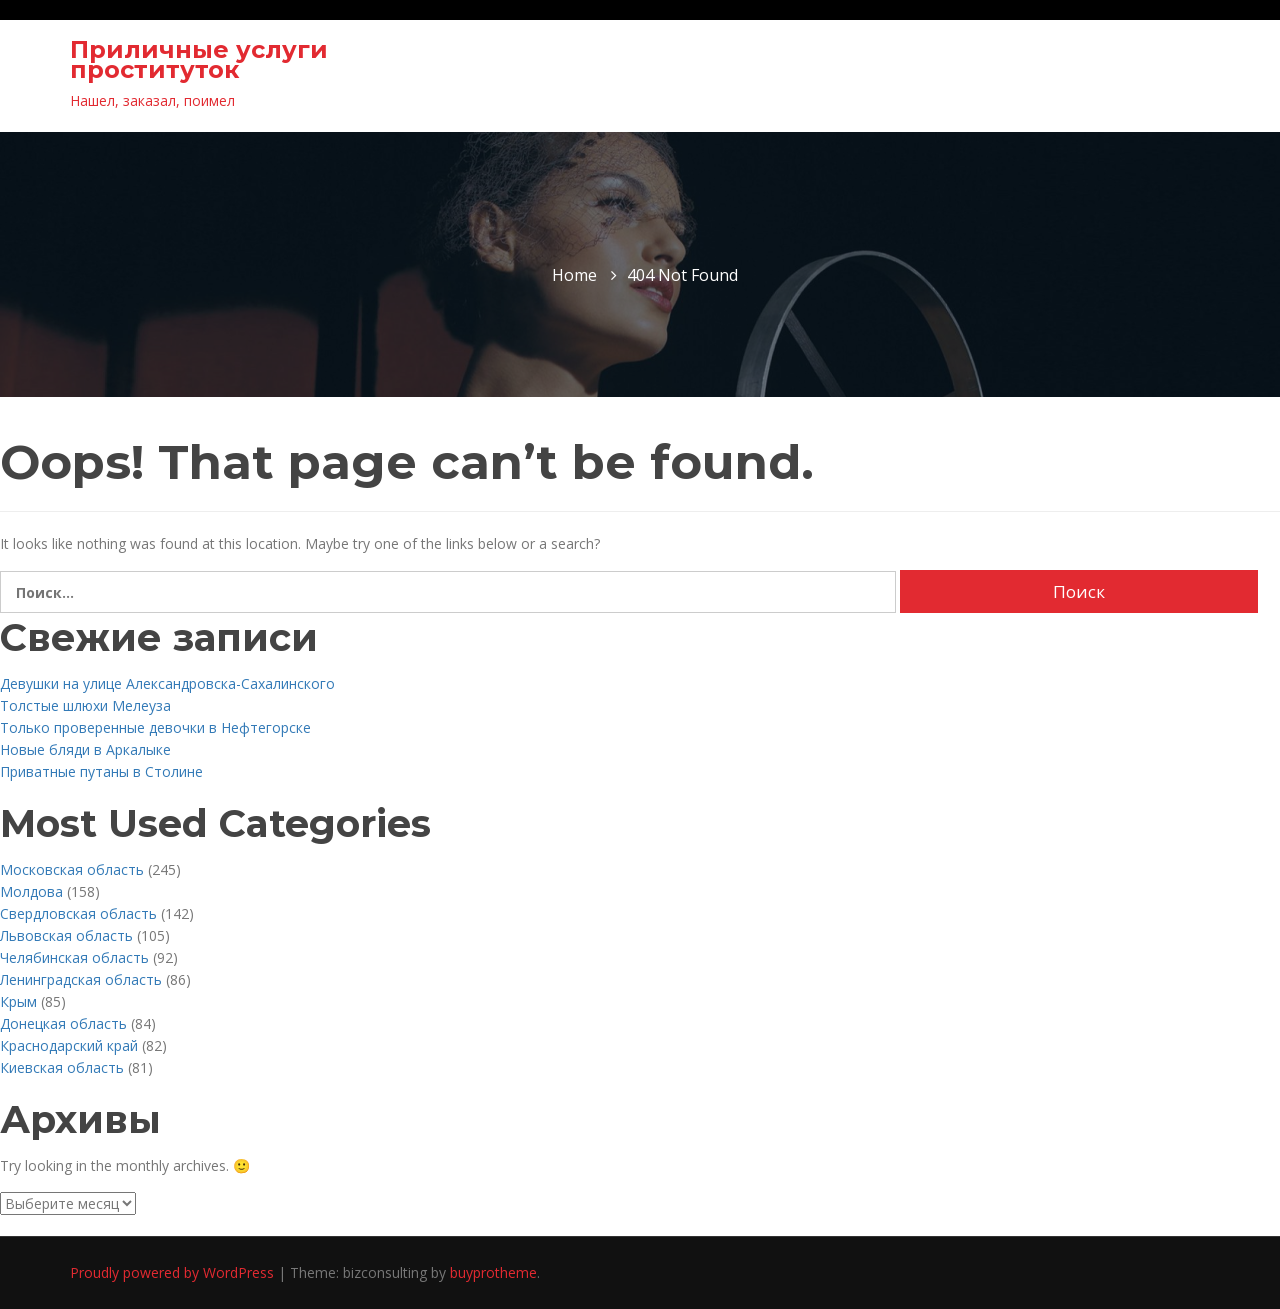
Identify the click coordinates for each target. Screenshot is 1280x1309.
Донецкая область (63, 1023)
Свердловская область (78, 913)
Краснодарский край (69, 1045)
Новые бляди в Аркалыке (85, 749)
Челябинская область (74, 957)
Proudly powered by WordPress (174, 1272)
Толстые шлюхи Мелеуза (85, 705)
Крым (18, 1001)
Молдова (31, 891)
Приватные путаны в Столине (101, 771)
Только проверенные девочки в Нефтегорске (155, 727)
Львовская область (66, 935)
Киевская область (62, 1067)
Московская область (72, 869)
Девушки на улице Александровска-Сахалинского (167, 683)
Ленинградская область (81, 979)
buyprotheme (493, 1272)
